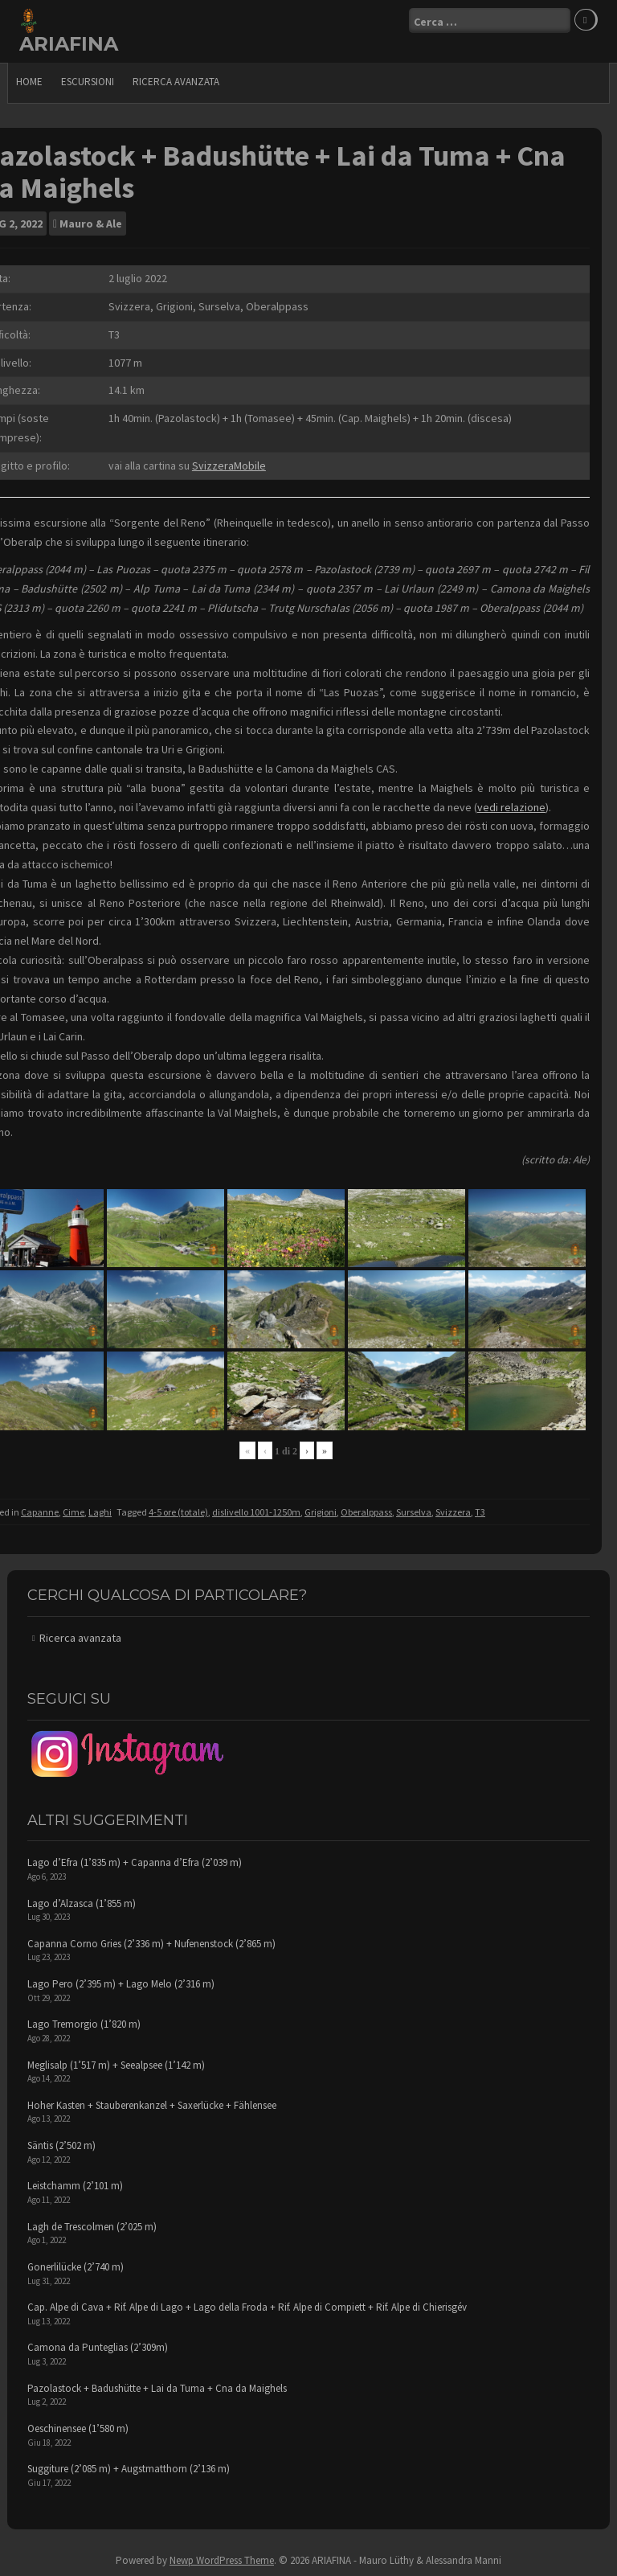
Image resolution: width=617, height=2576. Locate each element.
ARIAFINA (68, 43)
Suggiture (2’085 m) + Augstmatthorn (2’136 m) (128, 2469)
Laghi (100, 1512)
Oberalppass (366, 1512)
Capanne (40, 1512)
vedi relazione (511, 807)
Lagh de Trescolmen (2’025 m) (92, 2226)
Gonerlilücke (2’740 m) (75, 2267)
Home (29, 81)
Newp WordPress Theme (222, 2560)
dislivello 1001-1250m (256, 1512)
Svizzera (453, 1512)
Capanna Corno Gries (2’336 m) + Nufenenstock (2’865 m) (151, 1943)
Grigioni (320, 1512)
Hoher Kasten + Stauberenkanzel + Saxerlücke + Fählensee (151, 2105)
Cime (73, 1512)
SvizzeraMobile (229, 465)
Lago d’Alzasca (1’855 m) (81, 1903)
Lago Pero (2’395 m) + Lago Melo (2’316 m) (121, 1984)
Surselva (413, 1512)
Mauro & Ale (90, 223)
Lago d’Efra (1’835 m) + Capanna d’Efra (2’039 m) (134, 1862)
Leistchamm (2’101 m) (75, 2185)
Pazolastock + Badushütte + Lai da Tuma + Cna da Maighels (157, 2388)
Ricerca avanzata (176, 81)
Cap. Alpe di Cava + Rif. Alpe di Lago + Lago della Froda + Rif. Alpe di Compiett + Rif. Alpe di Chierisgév (247, 2307)
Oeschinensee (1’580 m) (78, 2428)
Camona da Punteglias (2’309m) (97, 2347)
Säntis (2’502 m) (61, 2145)
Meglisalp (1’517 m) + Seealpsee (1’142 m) (116, 2065)
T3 (480, 1512)
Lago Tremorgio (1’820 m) (84, 2024)
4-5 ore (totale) (178, 1512)
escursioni (87, 81)
